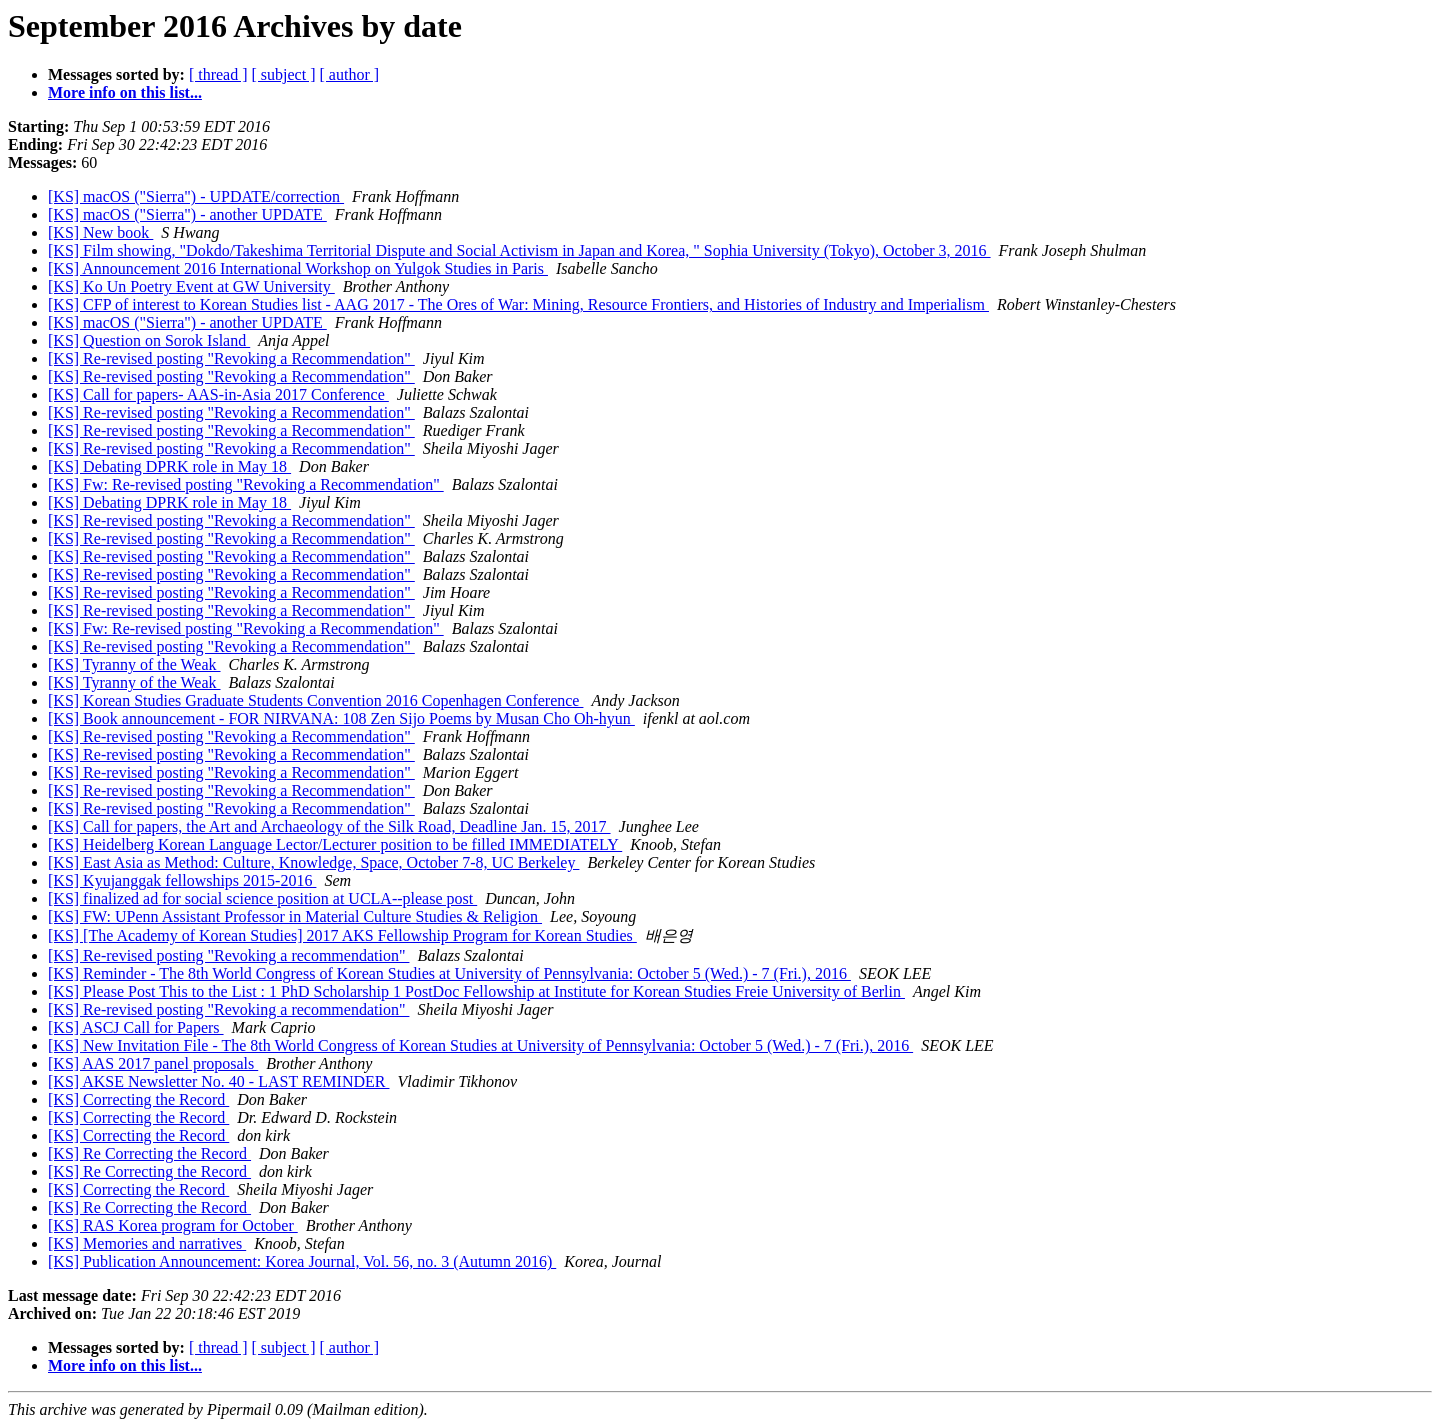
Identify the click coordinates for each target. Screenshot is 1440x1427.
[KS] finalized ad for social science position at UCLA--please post (262, 898)
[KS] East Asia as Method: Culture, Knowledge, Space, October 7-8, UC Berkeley (313, 862)
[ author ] (350, 74)
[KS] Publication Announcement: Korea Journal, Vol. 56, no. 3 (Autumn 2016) (302, 1261)
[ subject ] (284, 74)
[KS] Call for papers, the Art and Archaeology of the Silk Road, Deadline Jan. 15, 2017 (329, 826)
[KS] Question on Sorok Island (149, 340)
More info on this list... (125, 92)
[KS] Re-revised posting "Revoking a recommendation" (228, 955)
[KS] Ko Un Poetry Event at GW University (191, 286)
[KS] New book (100, 232)
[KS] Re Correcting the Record (149, 1153)
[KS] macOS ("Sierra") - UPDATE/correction (196, 196)
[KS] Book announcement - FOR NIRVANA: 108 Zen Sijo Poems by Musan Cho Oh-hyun (341, 718)
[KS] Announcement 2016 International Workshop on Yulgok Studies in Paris (298, 268)
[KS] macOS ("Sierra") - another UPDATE (187, 214)
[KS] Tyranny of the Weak (134, 664)
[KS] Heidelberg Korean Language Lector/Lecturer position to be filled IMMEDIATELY (335, 844)
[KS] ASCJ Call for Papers (136, 1027)
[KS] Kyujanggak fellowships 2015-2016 (182, 880)
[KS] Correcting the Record (138, 1099)
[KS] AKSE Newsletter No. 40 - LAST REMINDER (218, 1081)
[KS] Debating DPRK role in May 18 (169, 466)
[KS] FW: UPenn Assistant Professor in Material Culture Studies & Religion (295, 916)
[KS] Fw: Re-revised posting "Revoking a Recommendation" (246, 484)
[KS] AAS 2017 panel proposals (153, 1063)
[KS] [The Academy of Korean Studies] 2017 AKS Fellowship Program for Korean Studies (342, 935)
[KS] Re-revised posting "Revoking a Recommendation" (231, 358)
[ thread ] (218, 74)
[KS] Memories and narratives (147, 1243)
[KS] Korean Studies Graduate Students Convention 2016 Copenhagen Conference (315, 700)
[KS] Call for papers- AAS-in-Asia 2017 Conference (218, 394)
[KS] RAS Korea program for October (173, 1225)
